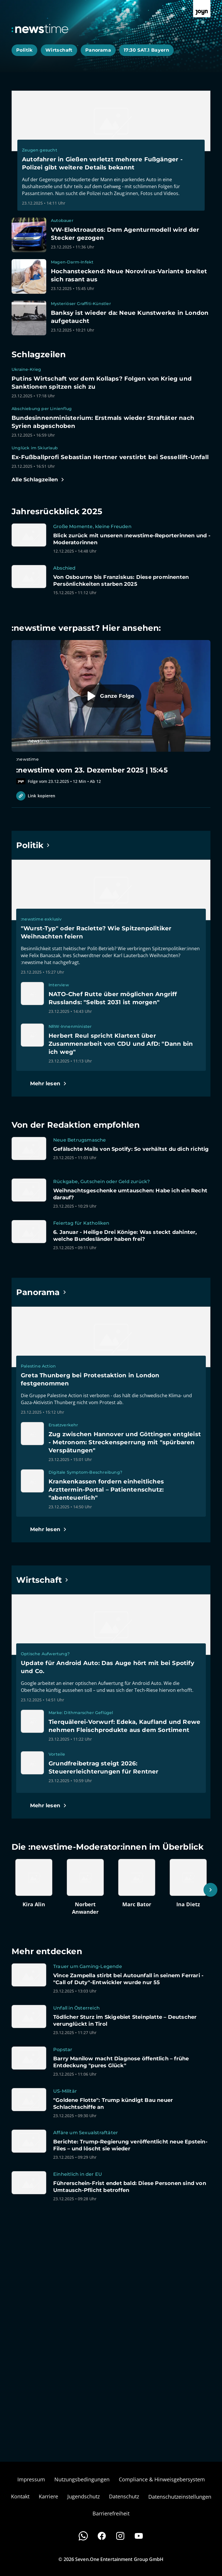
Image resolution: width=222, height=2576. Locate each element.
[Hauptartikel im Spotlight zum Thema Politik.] (33, 845)
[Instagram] (120, 2536)
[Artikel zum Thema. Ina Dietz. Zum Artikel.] (188, 1883)
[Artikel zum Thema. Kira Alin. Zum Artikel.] (34, 1883)
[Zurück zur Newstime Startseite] (40, 28)
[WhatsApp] (83, 2536)
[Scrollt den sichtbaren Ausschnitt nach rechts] (210, 1890)
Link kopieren (35, 795)
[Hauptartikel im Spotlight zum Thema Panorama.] (41, 1292)
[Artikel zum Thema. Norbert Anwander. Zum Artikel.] (85, 1887)
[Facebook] (101, 2536)
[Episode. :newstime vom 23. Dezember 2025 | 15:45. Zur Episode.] (111, 712)
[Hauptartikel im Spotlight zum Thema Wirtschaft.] (42, 1580)
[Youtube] (138, 2536)
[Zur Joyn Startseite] (201, 8)
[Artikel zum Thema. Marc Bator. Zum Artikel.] (136, 1883)
